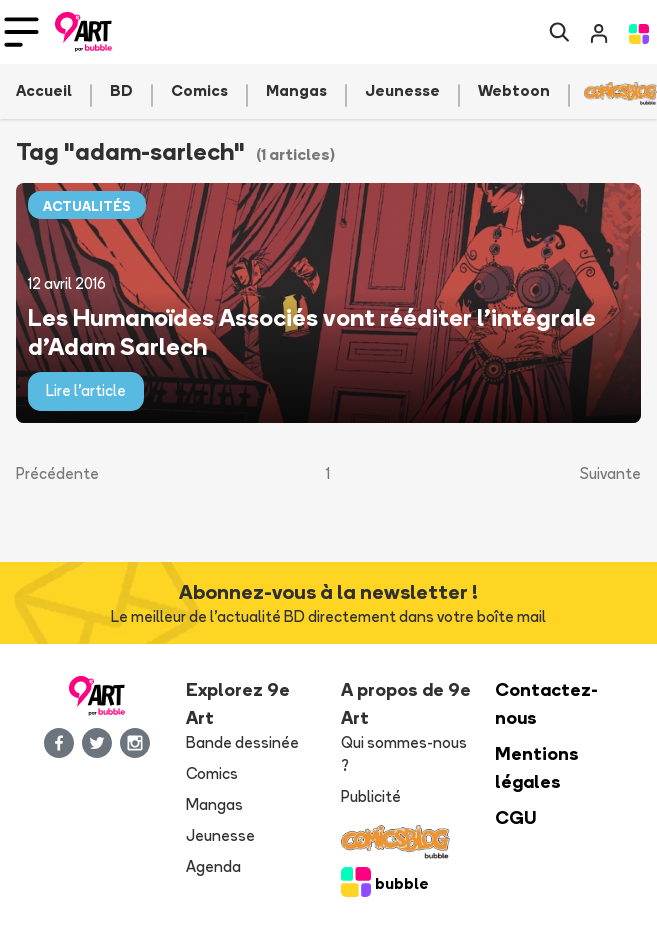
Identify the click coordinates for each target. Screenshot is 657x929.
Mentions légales (537, 767)
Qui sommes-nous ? (404, 754)
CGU (516, 817)
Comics (212, 773)
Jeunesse (220, 835)
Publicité (371, 796)
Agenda (213, 866)
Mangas (214, 804)
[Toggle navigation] (21, 32)
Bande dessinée (242, 742)
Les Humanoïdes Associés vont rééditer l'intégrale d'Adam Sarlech (312, 331)
